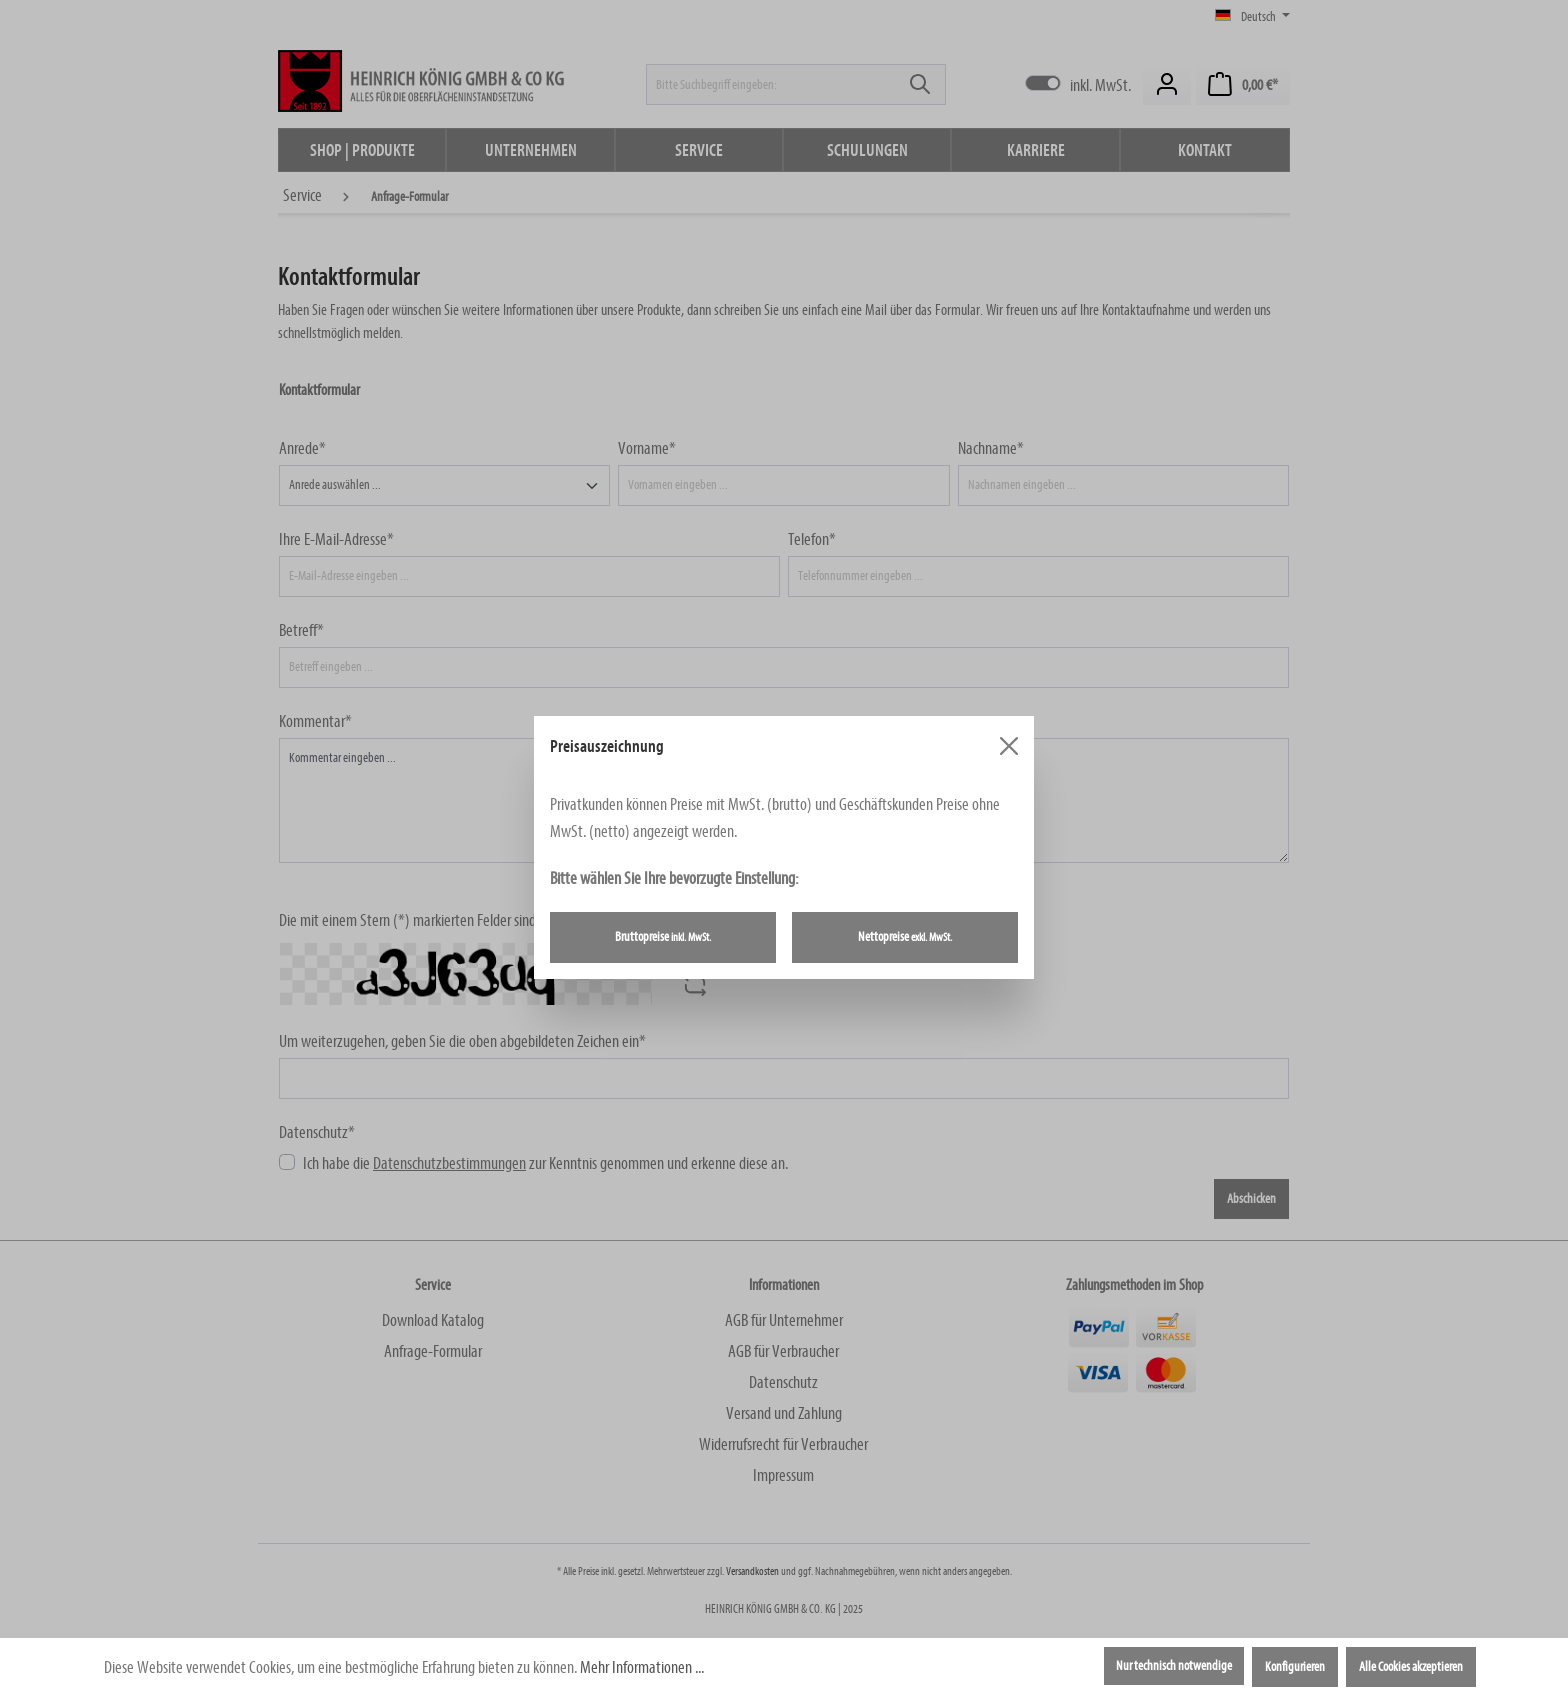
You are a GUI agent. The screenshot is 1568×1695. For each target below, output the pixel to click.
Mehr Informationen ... (642, 1667)
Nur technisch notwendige (1174, 1666)
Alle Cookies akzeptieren (1411, 1667)
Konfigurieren (1295, 1667)
